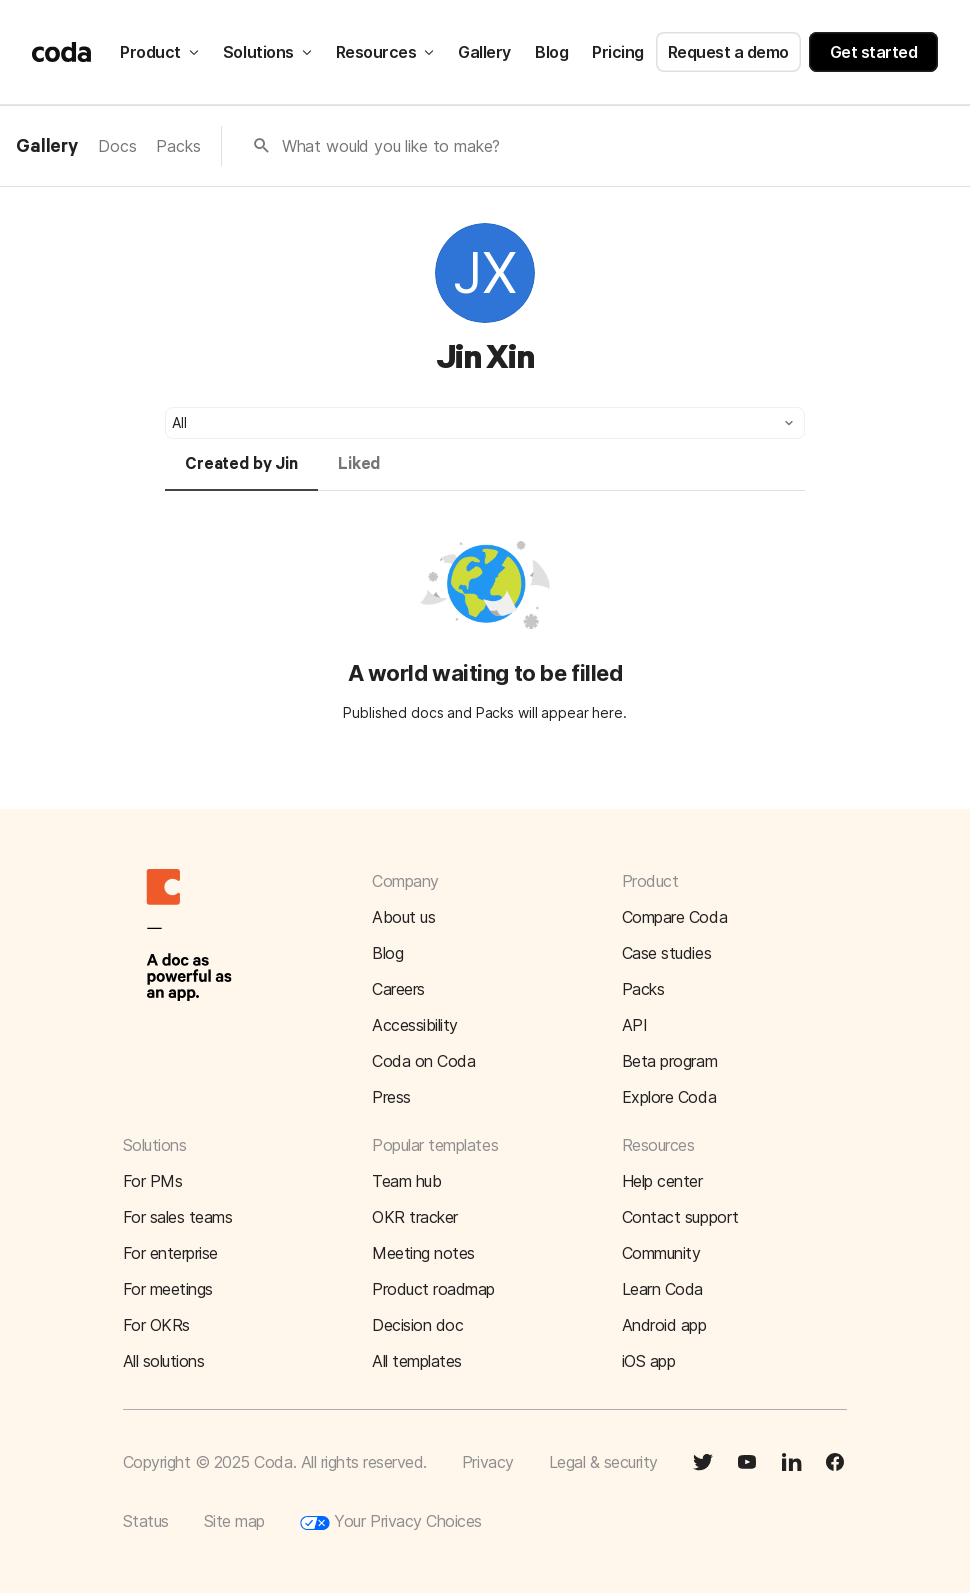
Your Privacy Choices (391, 1522)
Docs (117, 146)
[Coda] (62, 52)
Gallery (484, 52)
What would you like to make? (391, 146)
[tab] (241, 473)
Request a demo (728, 52)
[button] (485, 423)
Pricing (618, 52)
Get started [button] (874, 52)
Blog (551, 52)
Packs (178, 146)
